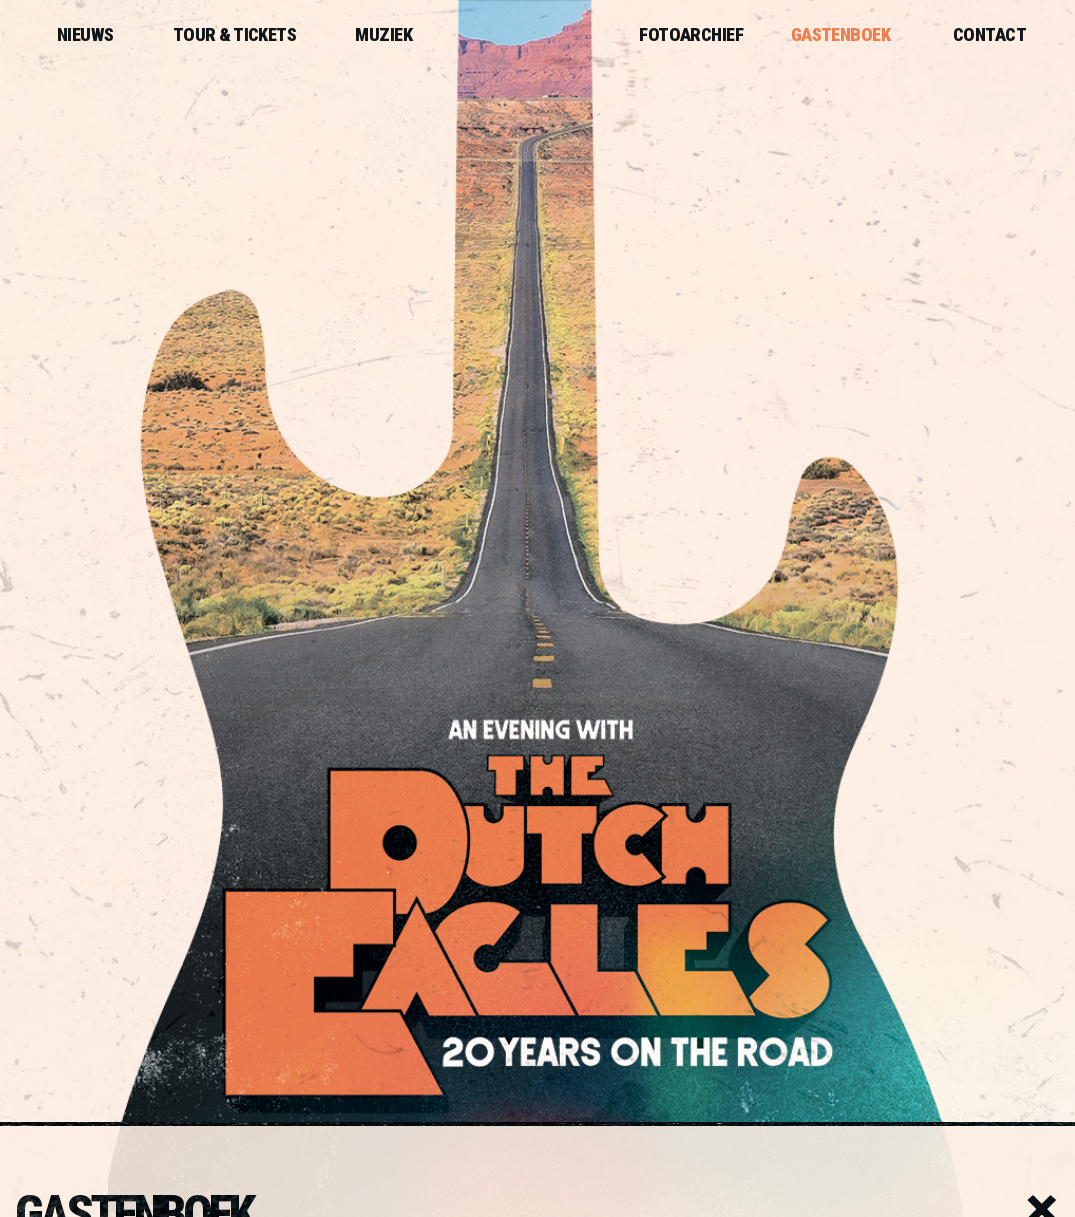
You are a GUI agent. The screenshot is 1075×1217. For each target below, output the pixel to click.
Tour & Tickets (234, 34)
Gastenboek (841, 34)
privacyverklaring (966, 1006)
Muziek (383, 34)
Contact (989, 34)
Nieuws (85, 34)
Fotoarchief (691, 34)
